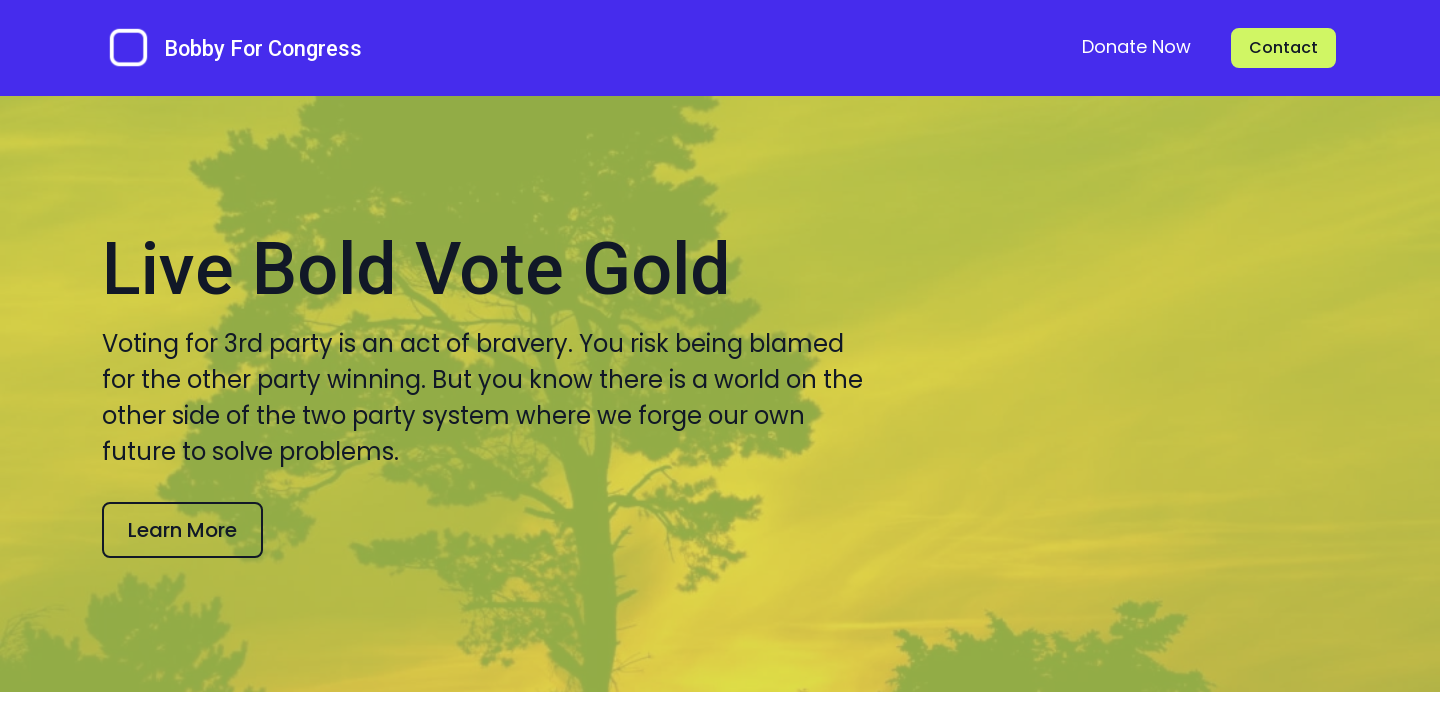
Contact (1283, 47)
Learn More (184, 588)
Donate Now (1136, 46)
